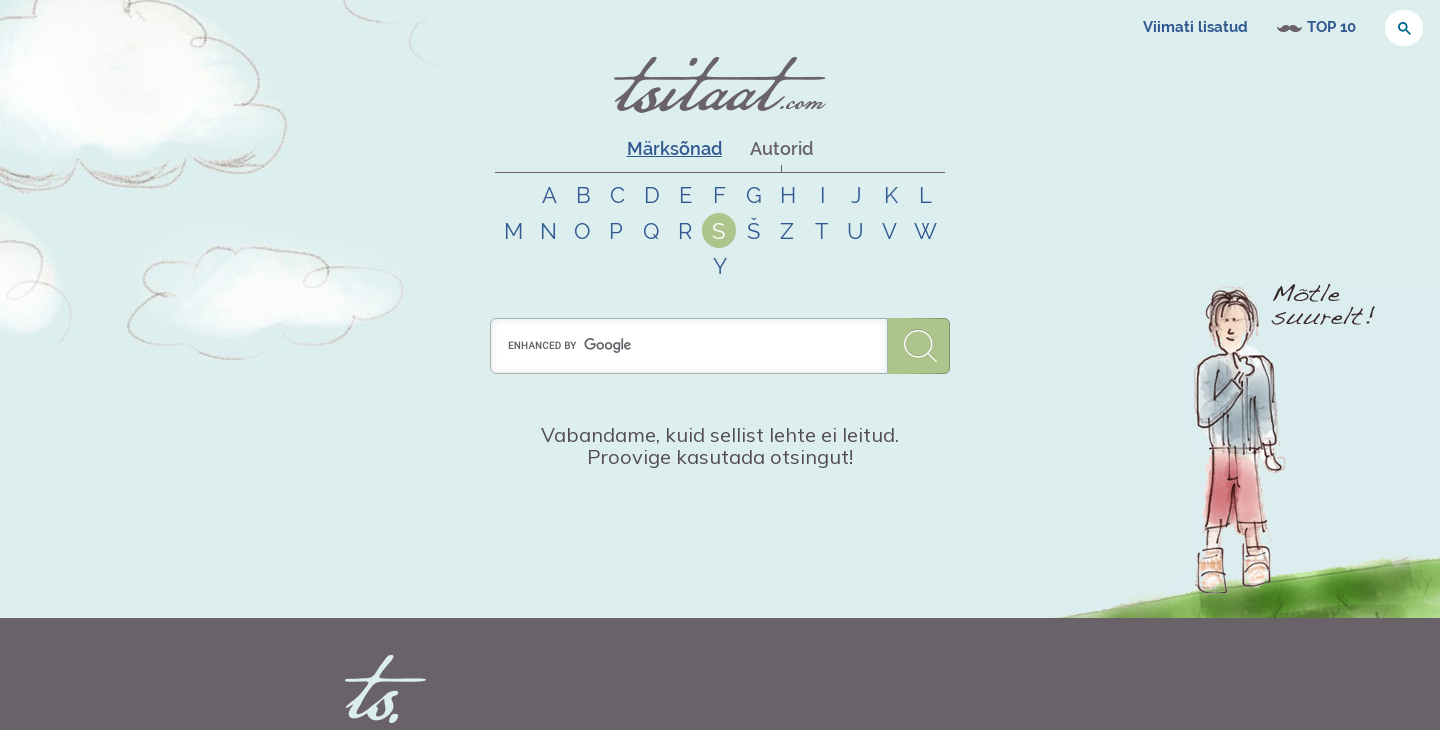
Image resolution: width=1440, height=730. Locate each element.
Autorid (781, 148)
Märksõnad (674, 148)
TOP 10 (1331, 27)
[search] (689, 346)
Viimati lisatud (1195, 27)
